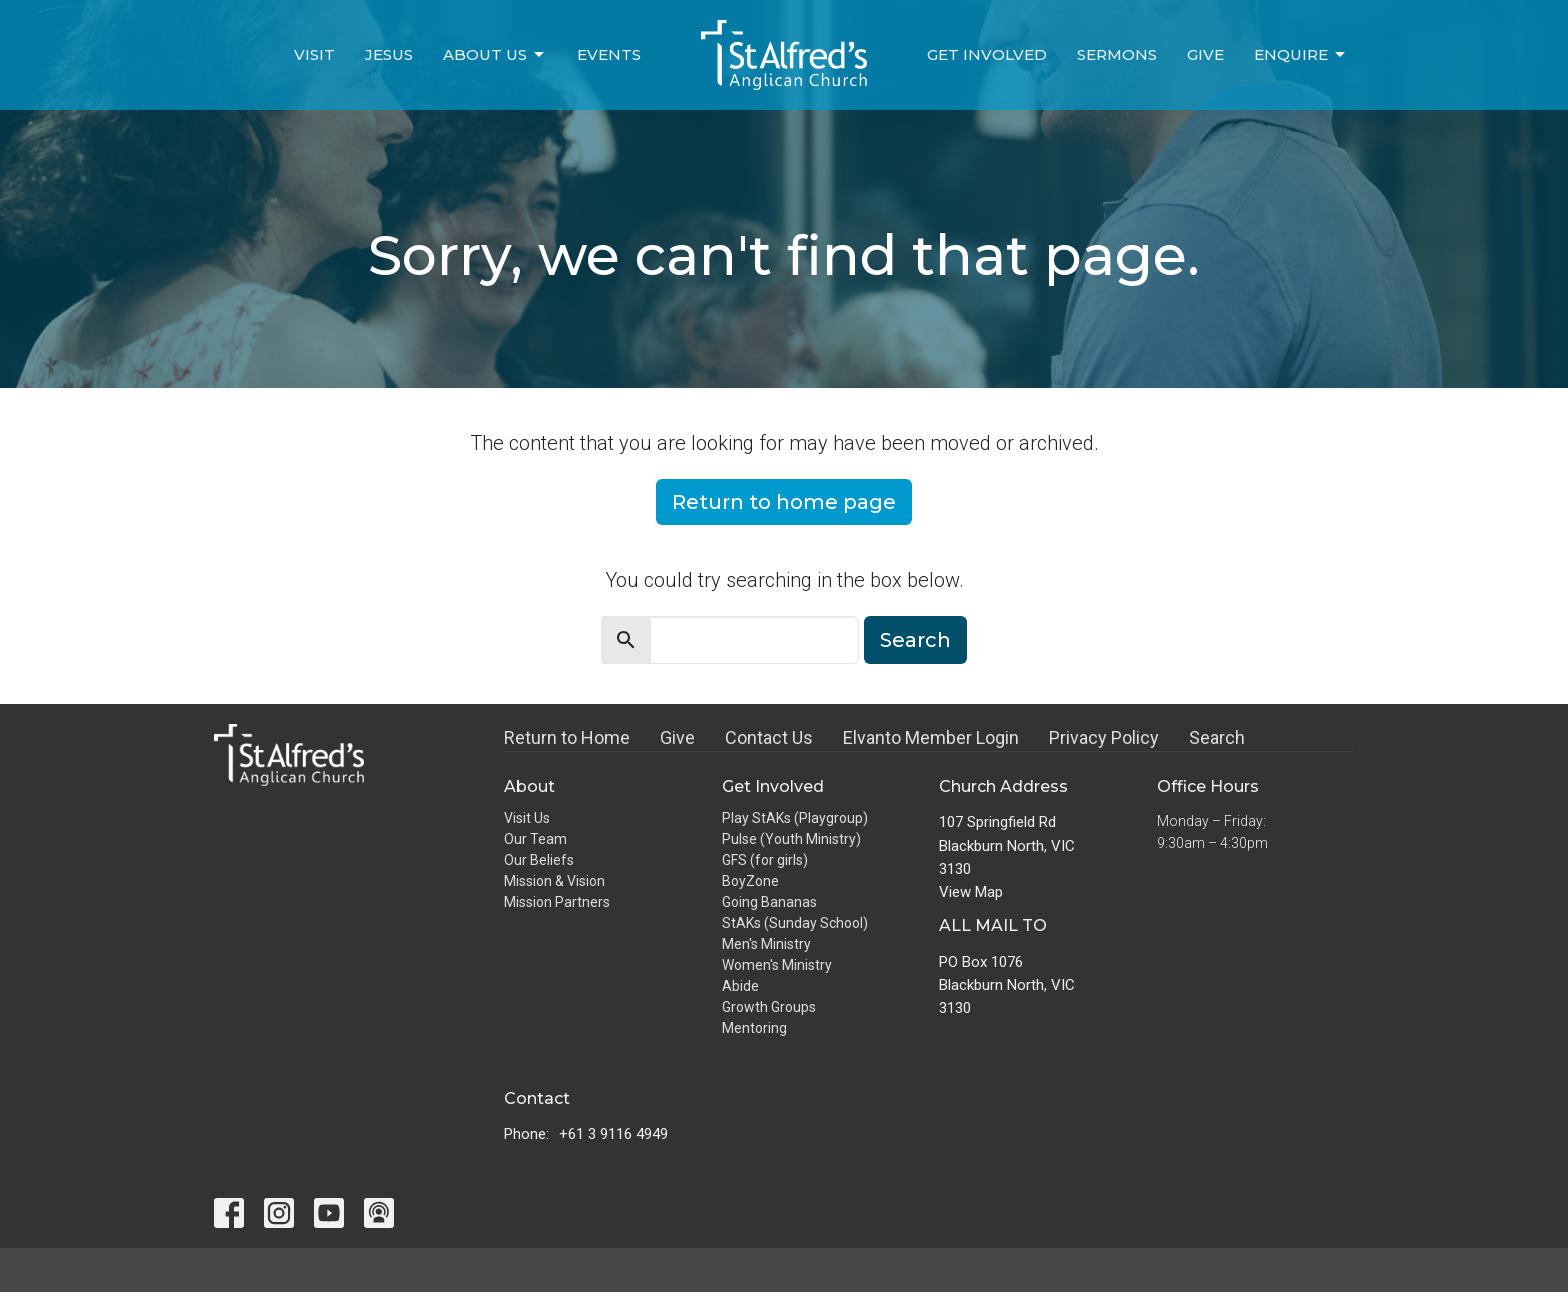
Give (1205, 54)
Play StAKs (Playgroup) (795, 818)
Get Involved (987, 54)
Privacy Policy (1104, 737)
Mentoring (754, 1028)
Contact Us (769, 737)
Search (915, 640)
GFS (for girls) (765, 860)
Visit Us (527, 818)
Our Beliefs (539, 860)
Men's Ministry (766, 944)
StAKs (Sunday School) (795, 923)
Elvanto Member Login (931, 737)
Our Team (535, 839)
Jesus (389, 54)
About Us (495, 55)
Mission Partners (557, 902)
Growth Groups (769, 1007)
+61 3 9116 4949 (613, 1134)
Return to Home (567, 737)
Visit (314, 54)
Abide (740, 986)
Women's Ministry (777, 965)
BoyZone (750, 881)
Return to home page (784, 502)
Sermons (1117, 54)
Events (609, 54)
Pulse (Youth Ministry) (791, 839)
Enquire (1301, 55)
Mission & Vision (554, 881)
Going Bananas (769, 902)
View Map (971, 892)
